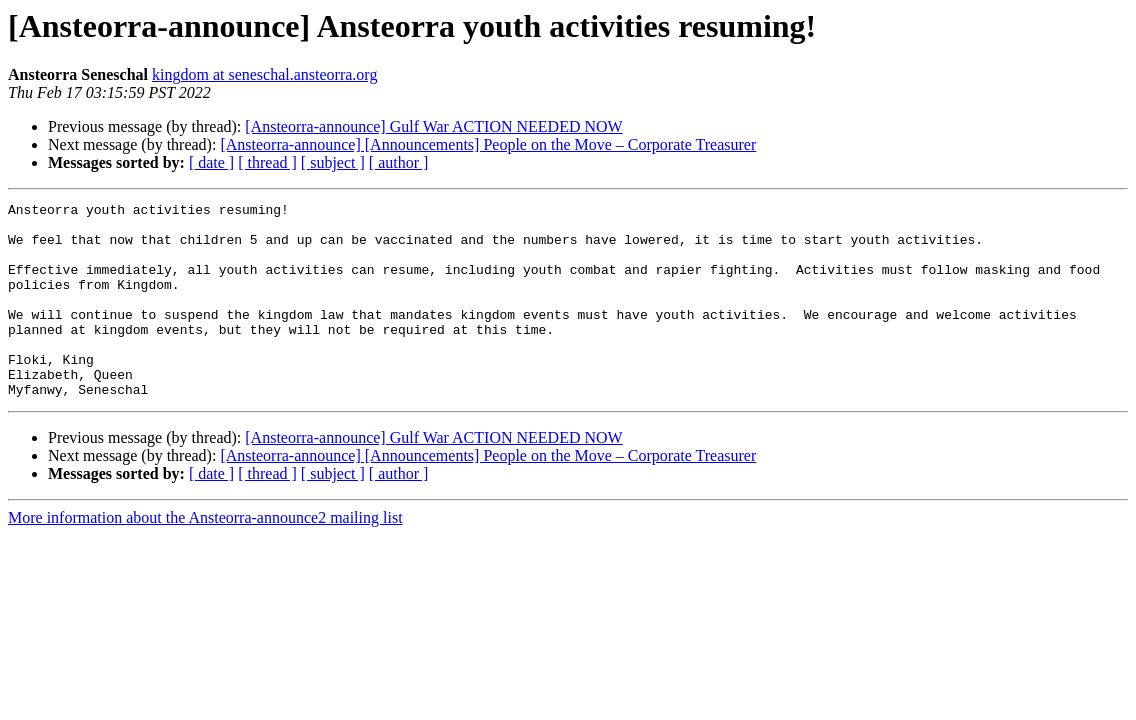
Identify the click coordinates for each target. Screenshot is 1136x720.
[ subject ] (333, 162)
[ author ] (399, 162)
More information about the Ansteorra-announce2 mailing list (205, 556)
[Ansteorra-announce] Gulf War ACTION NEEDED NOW (433, 126)
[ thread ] (267, 162)
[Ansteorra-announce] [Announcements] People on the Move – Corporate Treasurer (488, 144)
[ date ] (211, 162)
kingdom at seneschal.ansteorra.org (264, 74)
